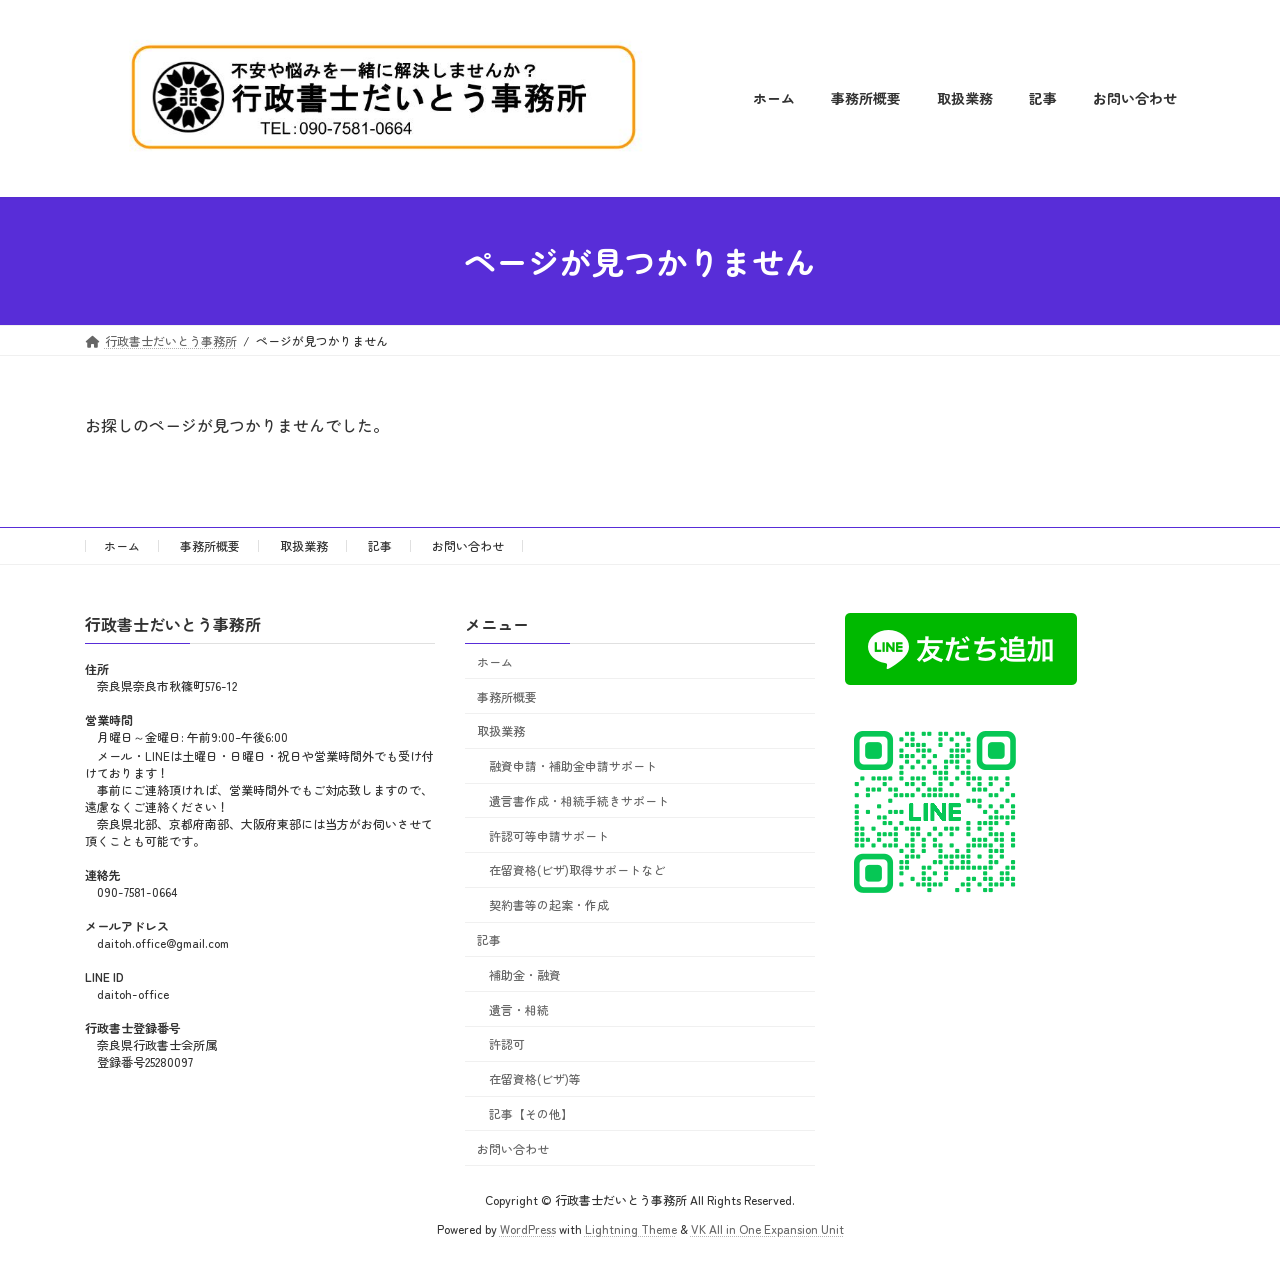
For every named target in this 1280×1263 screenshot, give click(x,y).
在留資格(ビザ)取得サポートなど (577, 870)
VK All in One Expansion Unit (767, 1228)
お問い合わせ (468, 545)
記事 (380, 545)
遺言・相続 (519, 1009)
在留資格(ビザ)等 (535, 1078)
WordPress (528, 1228)
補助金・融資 (525, 974)
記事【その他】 (531, 1113)
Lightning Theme (631, 1228)
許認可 (507, 1044)
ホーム (122, 545)
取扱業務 (304, 545)
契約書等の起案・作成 (549, 905)
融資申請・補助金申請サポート (573, 765)
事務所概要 (210, 545)
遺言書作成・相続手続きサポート (579, 800)
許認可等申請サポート (549, 835)
